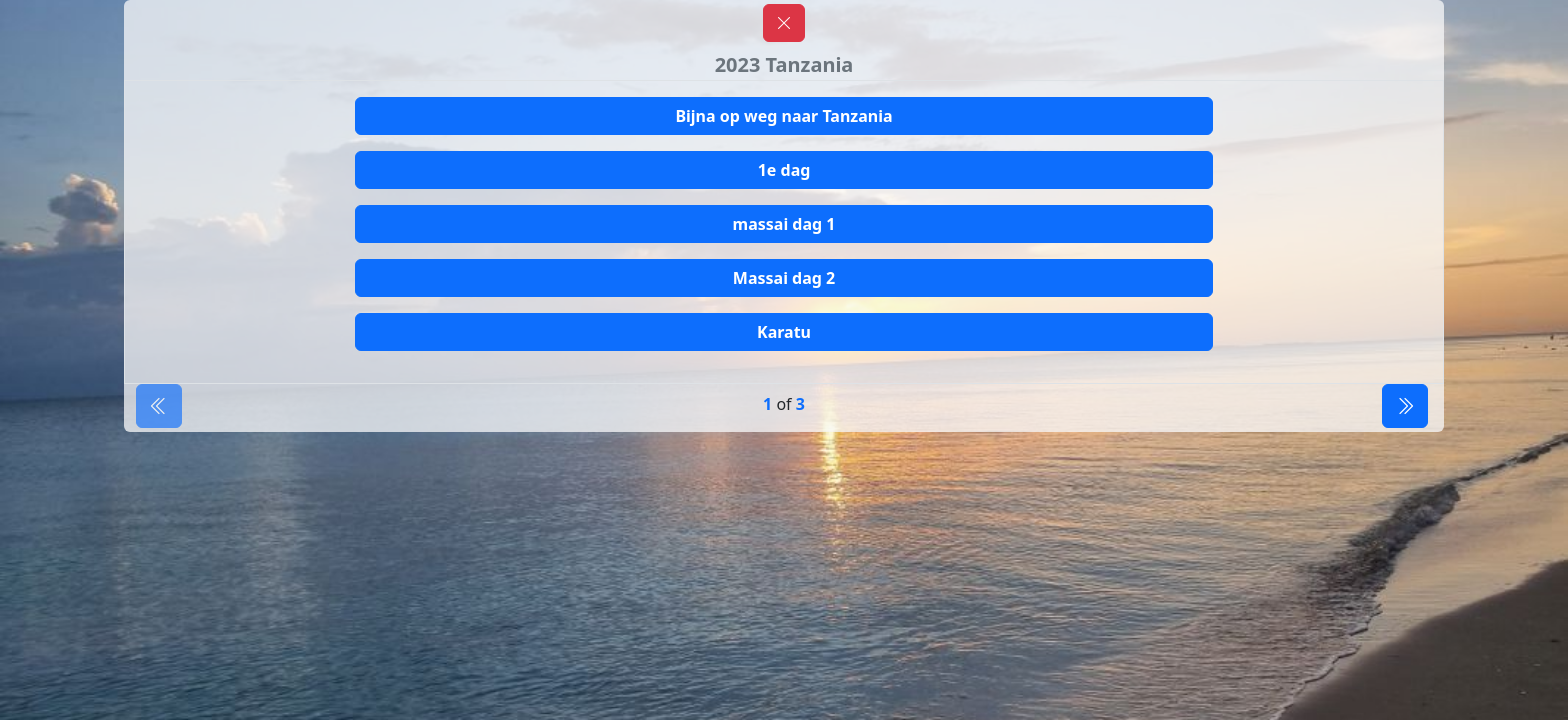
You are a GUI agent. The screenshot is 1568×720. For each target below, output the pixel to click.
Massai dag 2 (784, 278)
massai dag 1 (784, 224)
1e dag (784, 170)
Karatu (784, 332)
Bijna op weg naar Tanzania (783, 116)
